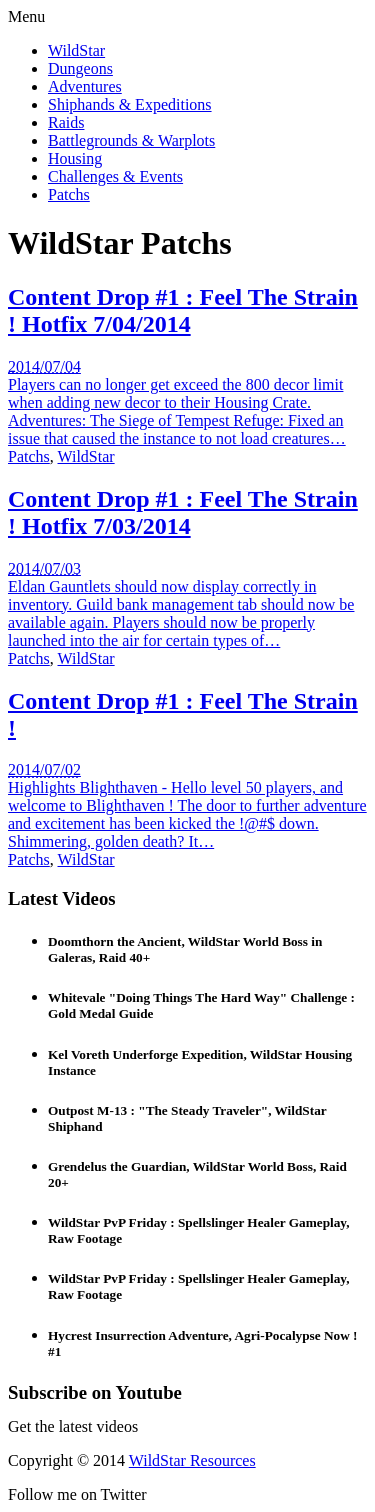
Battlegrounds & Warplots (131, 140)
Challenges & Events (115, 176)
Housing (75, 158)
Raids (66, 122)
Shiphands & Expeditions (130, 104)
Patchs (69, 194)
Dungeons (80, 68)
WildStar (76, 50)
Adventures (85, 86)
